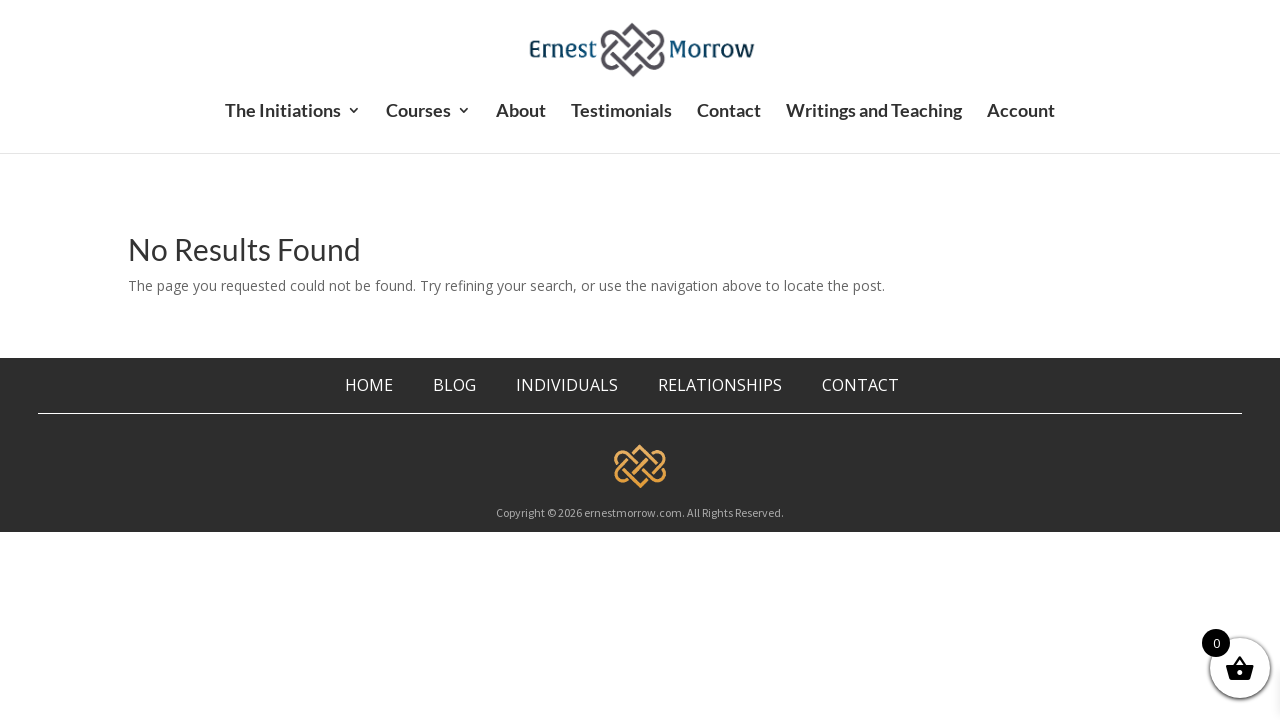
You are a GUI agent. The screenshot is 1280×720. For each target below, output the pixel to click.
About (521, 112)
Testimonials (621, 112)
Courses (418, 112)
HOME (369, 385)
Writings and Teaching (874, 112)
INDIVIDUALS (567, 385)
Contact (729, 112)
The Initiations (283, 112)
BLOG (456, 385)
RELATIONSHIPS (720, 385)
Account (1021, 112)
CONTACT (860, 385)
